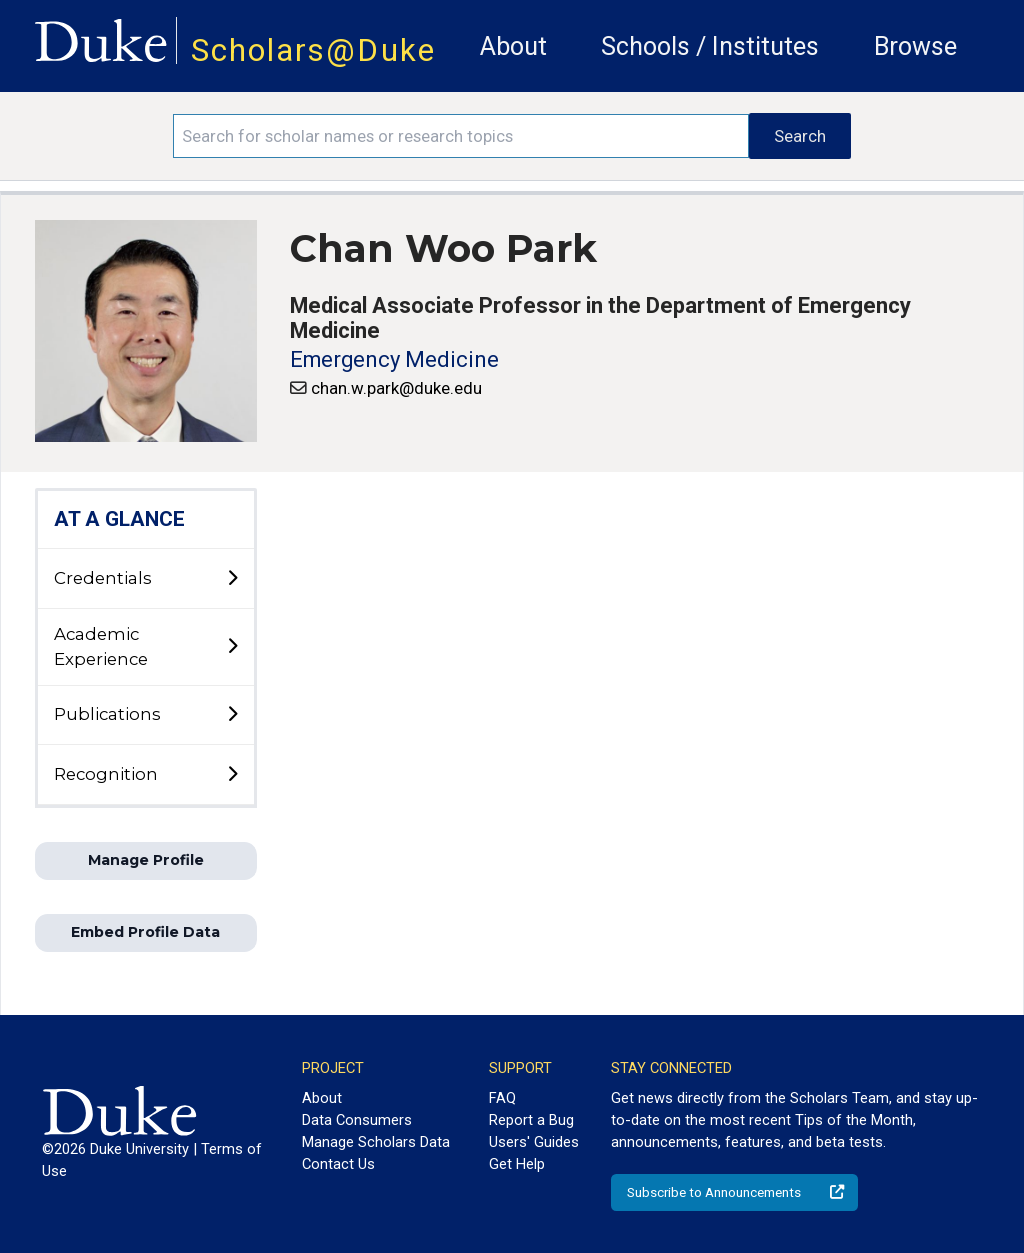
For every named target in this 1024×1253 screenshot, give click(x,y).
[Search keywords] (461, 136)
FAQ (502, 1098)
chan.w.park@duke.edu (396, 388)
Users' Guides (534, 1142)
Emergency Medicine (394, 359)
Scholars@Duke (313, 50)
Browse (915, 46)
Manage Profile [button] (146, 860)
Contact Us (338, 1164)
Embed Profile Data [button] (145, 932)
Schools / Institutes (710, 46)
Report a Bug (531, 1120)
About (513, 46)
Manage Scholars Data (376, 1142)
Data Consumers (357, 1120)
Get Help (517, 1164)
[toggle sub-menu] (232, 579)
